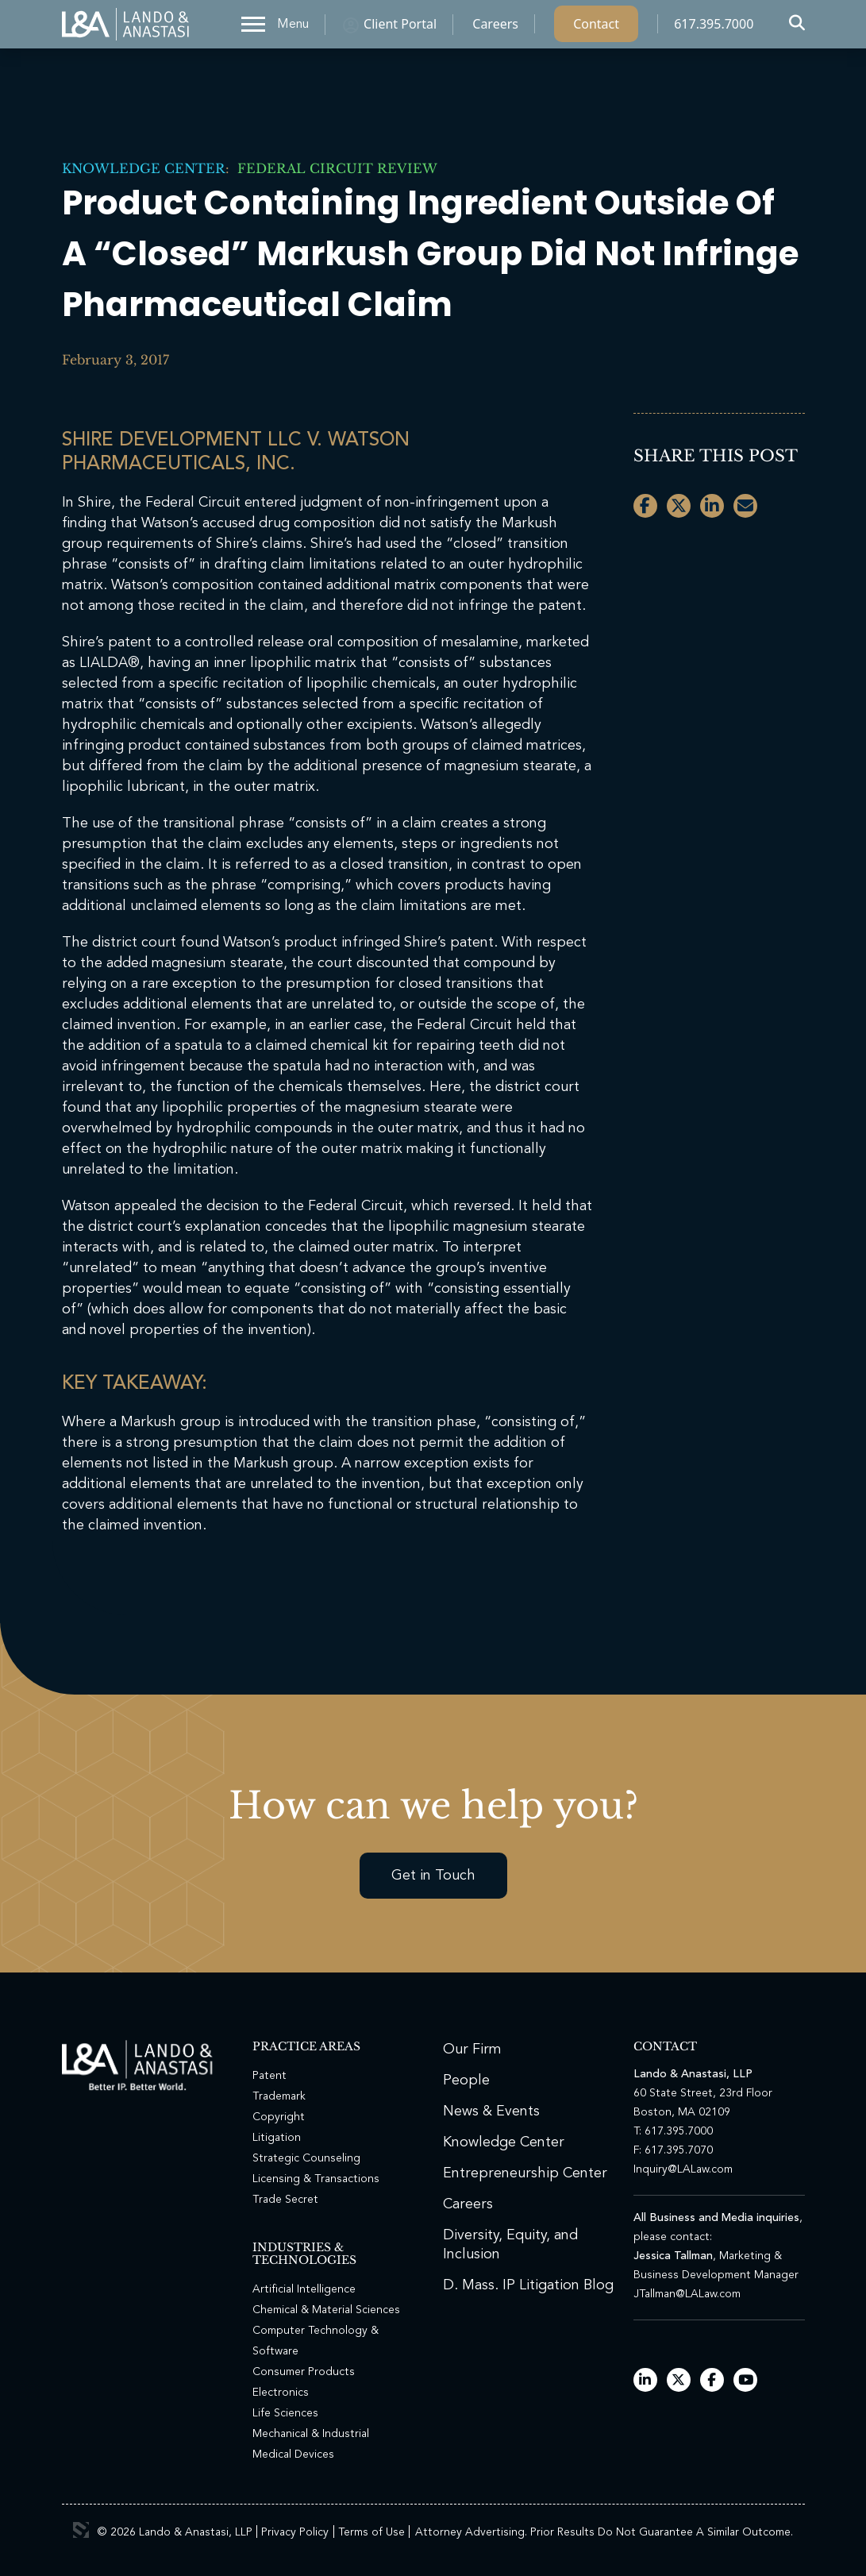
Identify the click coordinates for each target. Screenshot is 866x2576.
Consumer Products (303, 2371)
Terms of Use (371, 2532)
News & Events (491, 2111)
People (466, 2080)
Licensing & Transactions (315, 2179)
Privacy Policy (295, 2532)
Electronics (280, 2392)
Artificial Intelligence (304, 2289)
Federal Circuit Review (333, 168)
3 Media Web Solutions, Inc (81, 2530)
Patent (269, 2075)
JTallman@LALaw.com (687, 2294)
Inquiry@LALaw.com (683, 2169)
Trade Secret (285, 2199)
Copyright (278, 2117)
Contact (596, 28)
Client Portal (400, 28)
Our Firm (472, 2049)
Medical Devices (293, 2454)
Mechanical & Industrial (310, 2433)
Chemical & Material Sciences (326, 2310)
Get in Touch (433, 1875)
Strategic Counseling (306, 2158)
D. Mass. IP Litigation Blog (528, 2285)
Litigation (276, 2137)
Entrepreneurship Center (525, 2173)
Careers (495, 28)
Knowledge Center (143, 168)
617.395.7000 (713, 28)
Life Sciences (285, 2413)
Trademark (279, 2096)
